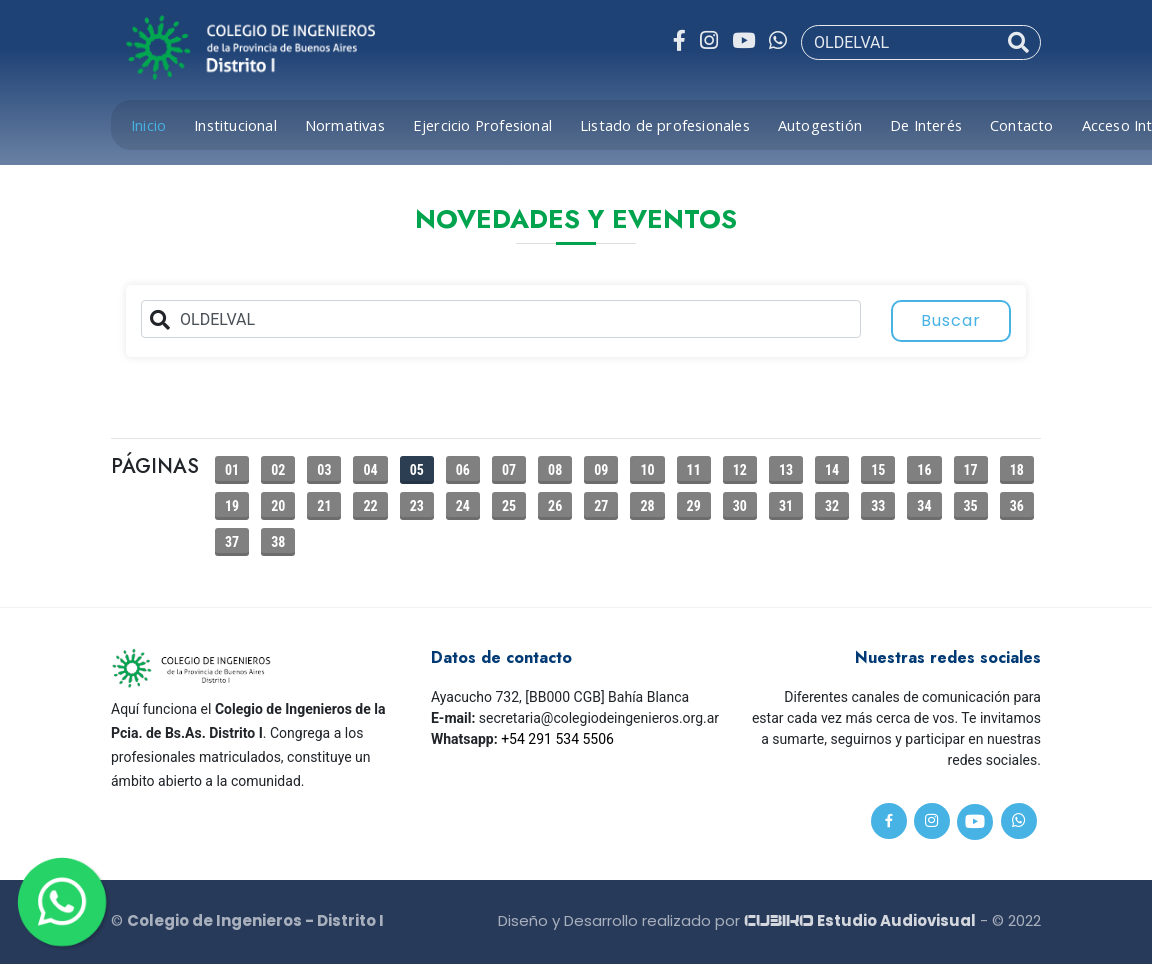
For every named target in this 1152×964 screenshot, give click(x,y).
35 (971, 506)
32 (832, 506)
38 (278, 542)
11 (694, 470)
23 (417, 506)
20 (278, 506)
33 (878, 506)
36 (1017, 506)
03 (324, 470)
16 (924, 470)
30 (740, 506)
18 (1017, 470)
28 (647, 506)
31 (786, 506)
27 (601, 506)
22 (370, 506)
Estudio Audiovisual (860, 920)
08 (555, 470)
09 (601, 470)
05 (417, 470)
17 (971, 470)
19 (232, 506)
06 (463, 470)
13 (786, 470)
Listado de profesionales (665, 125)
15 (878, 470)
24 (463, 506)
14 (832, 470)
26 (555, 506)
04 (370, 470)
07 (509, 470)
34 (924, 506)
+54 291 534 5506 (557, 739)
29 (694, 506)
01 (232, 470)
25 (509, 506)
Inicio (148, 125)
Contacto (1022, 125)
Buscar (951, 320)
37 (232, 542)
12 (740, 470)
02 (278, 470)
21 (324, 506)
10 (647, 470)
